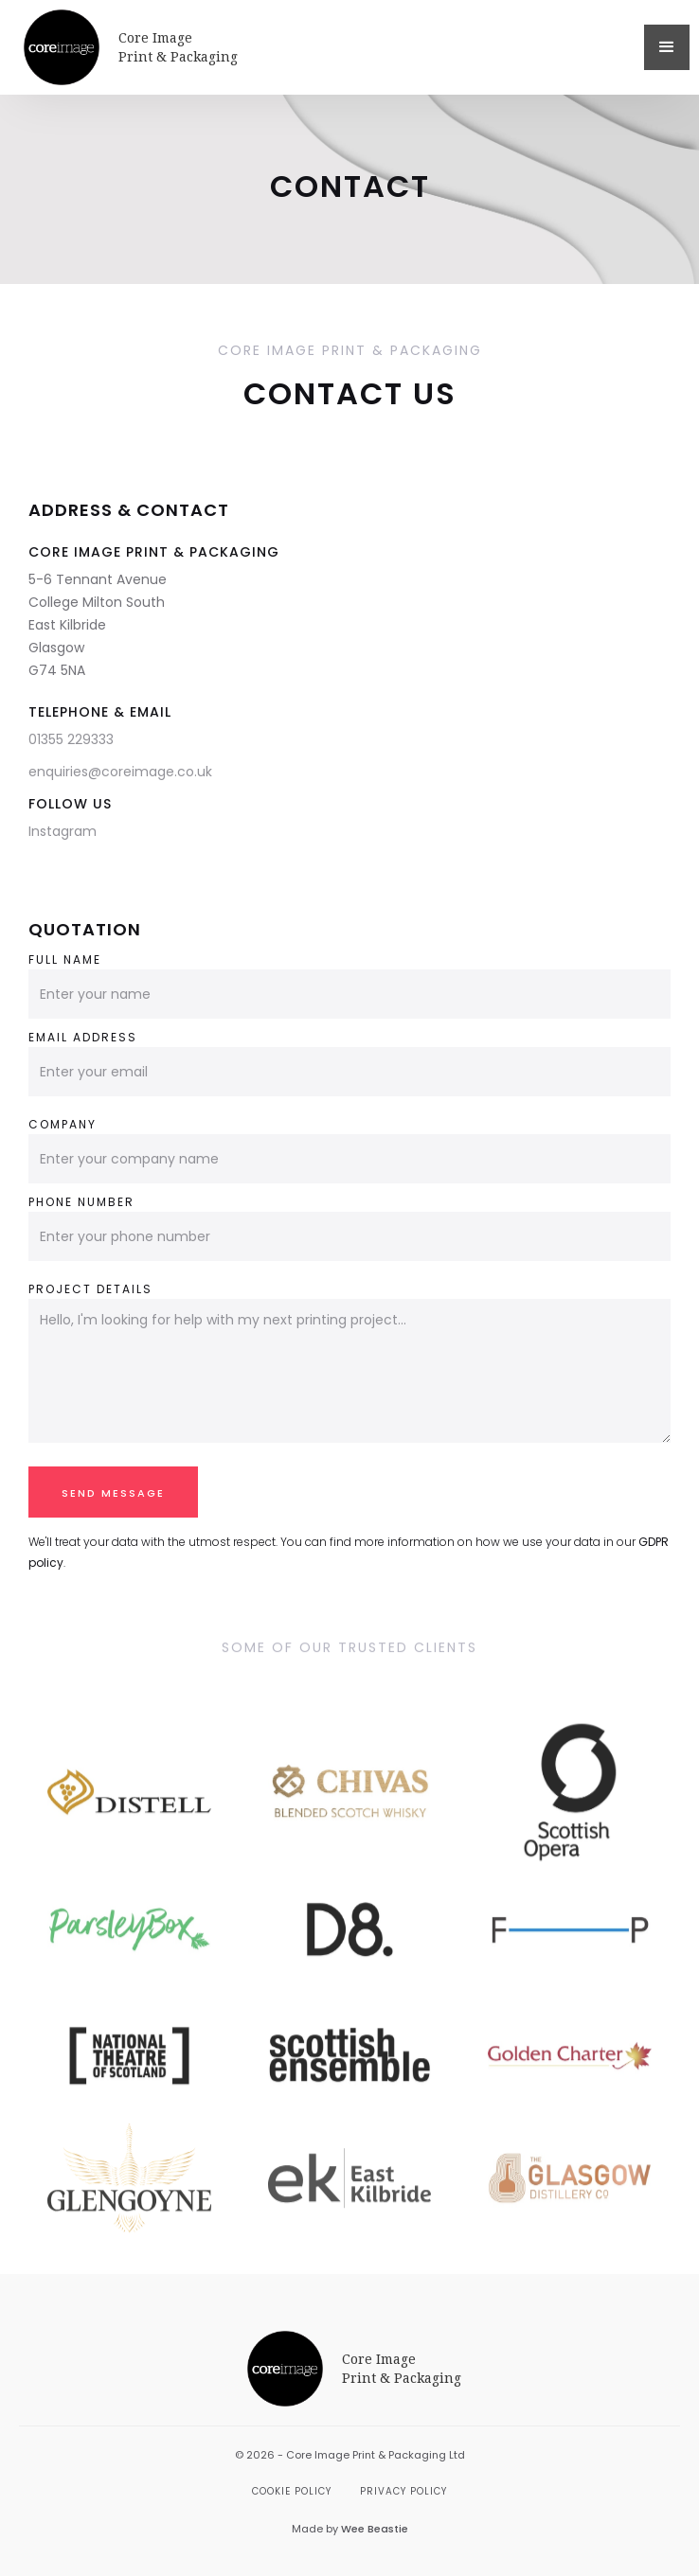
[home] (329, 47)
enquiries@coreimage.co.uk (120, 771)
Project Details (90, 1289)
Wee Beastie (374, 2528)
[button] (667, 47)
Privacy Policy (403, 2491)
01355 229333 (71, 739)
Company (62, 1124)
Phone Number (81, 1202)
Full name (64, 959)
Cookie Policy (292, 2491)
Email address (82, 1037)
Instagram (62, 831)
